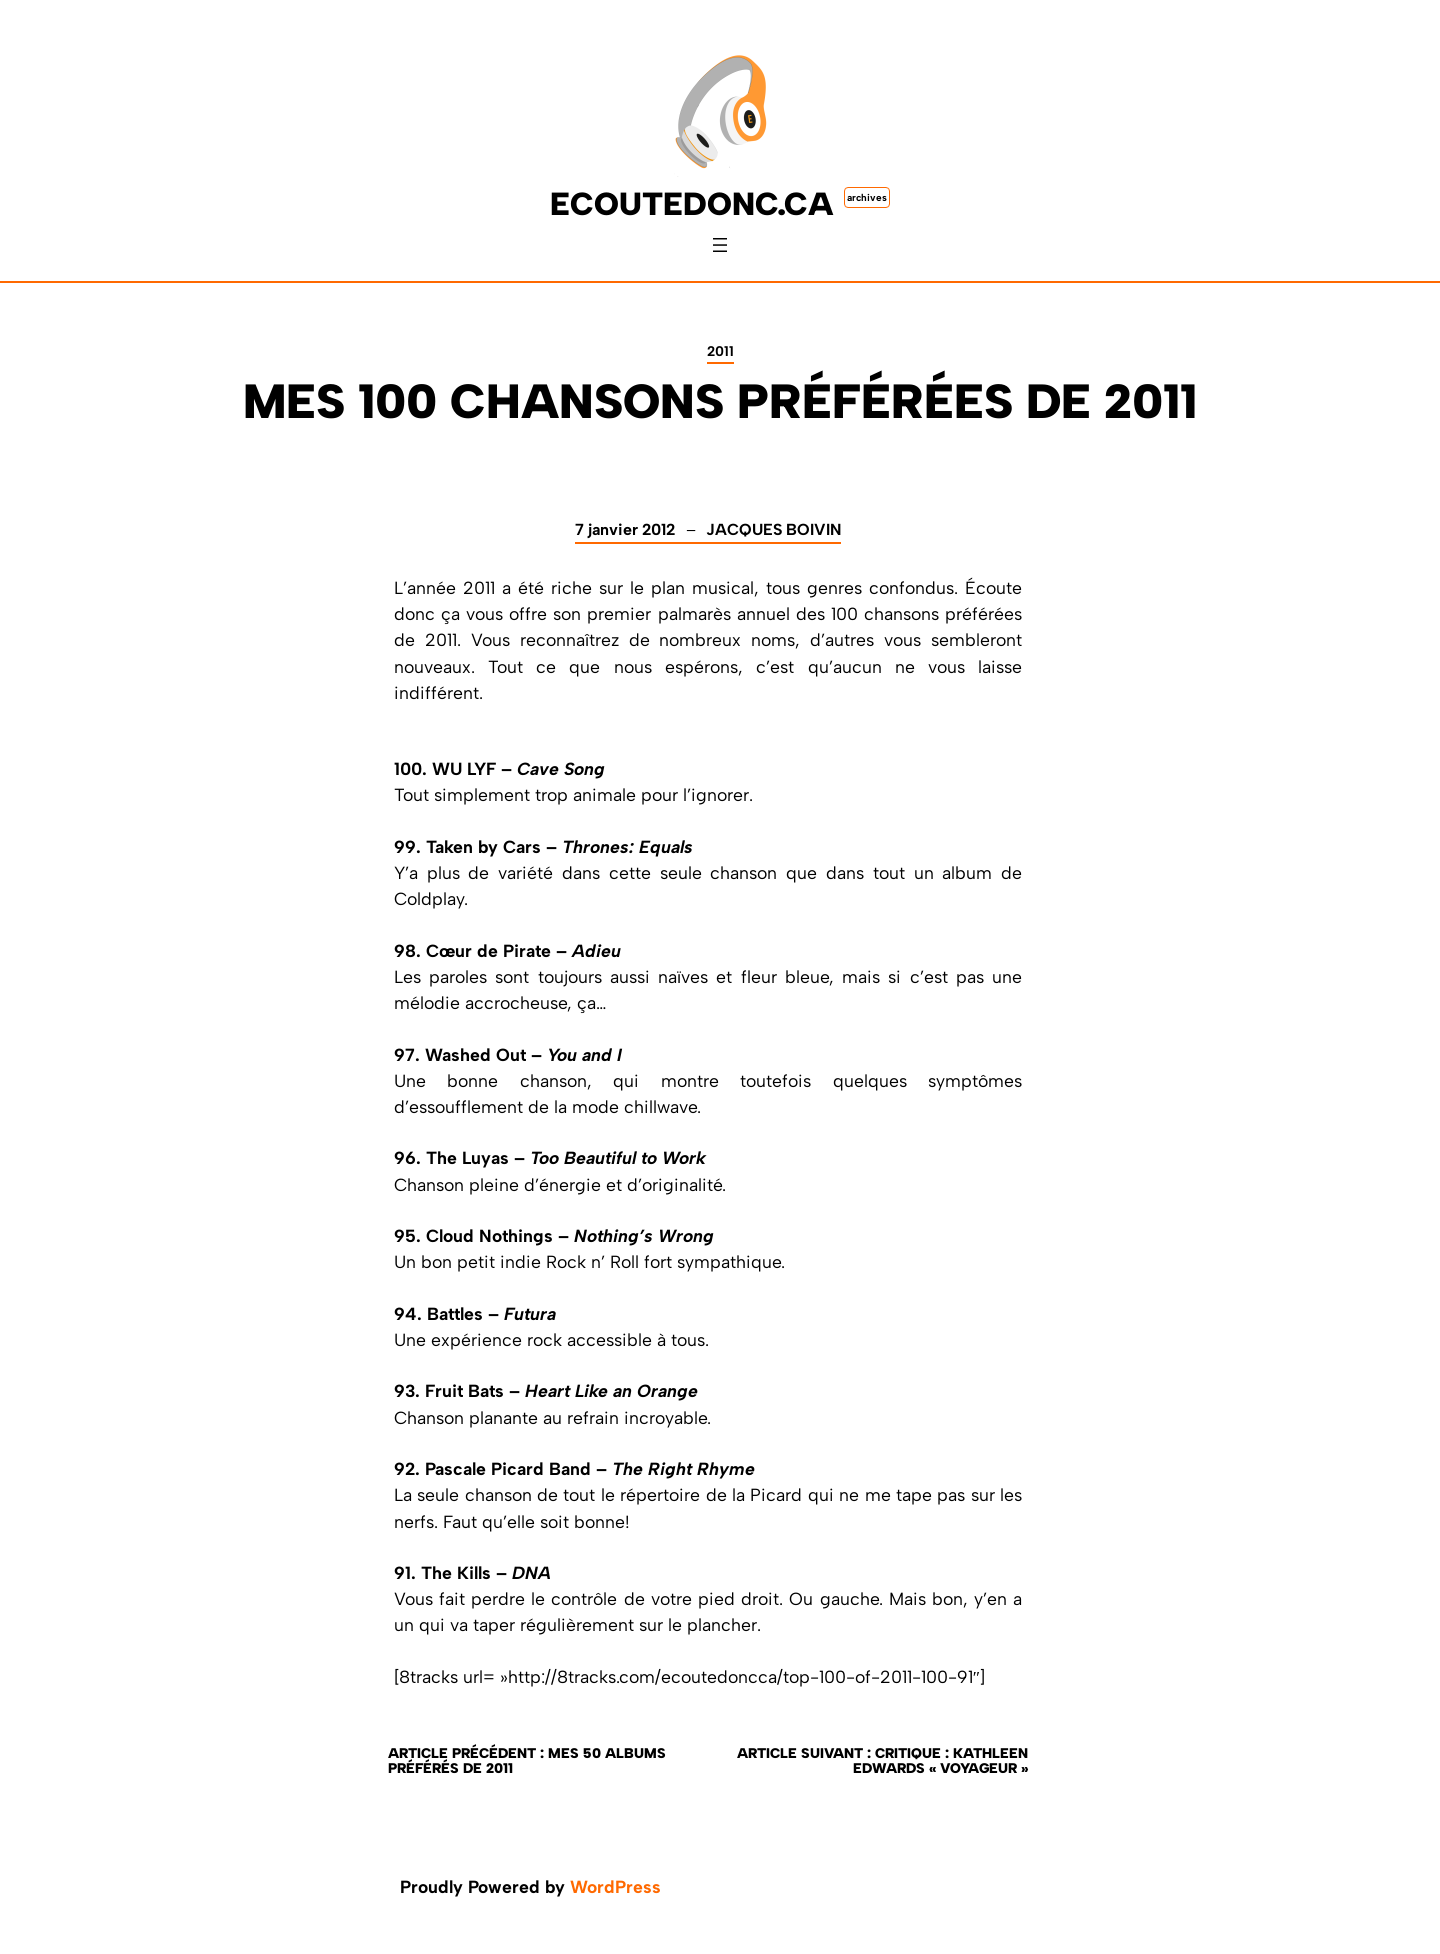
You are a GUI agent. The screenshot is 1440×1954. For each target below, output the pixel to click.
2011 (720, 351)
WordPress (615, 1886)
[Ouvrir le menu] (720, 245)
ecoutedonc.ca (692, 204)
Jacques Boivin (773, 529)
